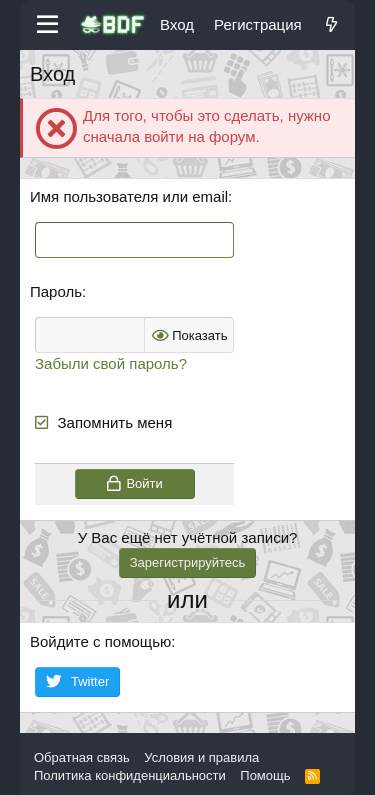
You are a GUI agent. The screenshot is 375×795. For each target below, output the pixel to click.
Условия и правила (201, 757)
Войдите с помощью (100, 641)
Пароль (56, 291)
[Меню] (47, 25)
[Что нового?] (331, 24)
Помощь (265, 775)
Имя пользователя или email (129, 196)
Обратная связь (82, 757)
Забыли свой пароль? (111, 363)
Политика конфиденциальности (130, 775)
